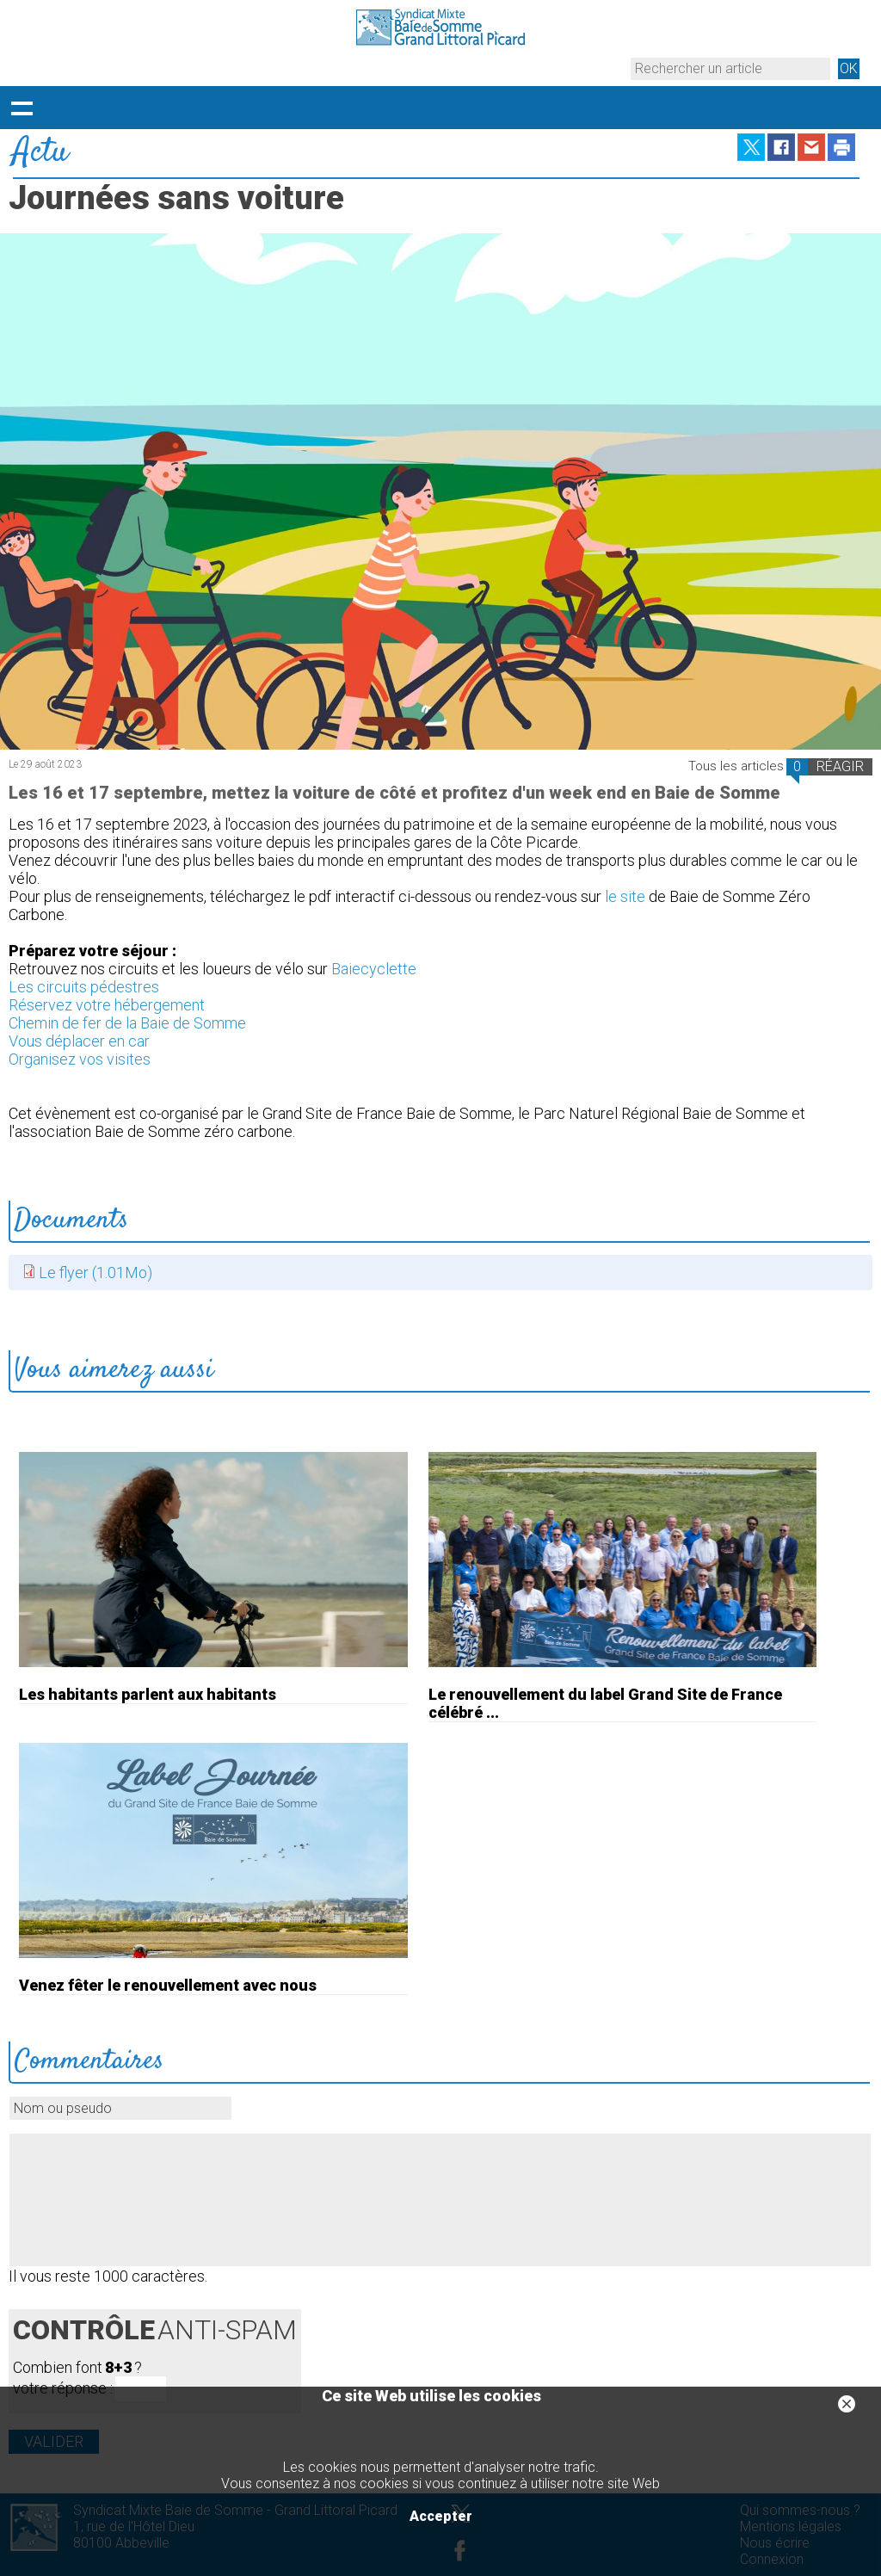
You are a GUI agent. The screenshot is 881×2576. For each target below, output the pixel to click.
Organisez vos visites (80, 1059)
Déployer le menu (21, 107)
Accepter (441, 2516)
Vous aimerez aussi (114, 1370)
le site (625, 896)
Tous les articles (736, 766)
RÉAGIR (840, 766)
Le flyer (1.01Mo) (95, 1272)
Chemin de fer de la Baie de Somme (127, 1023)
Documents (71, 1220)
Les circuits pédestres (84, 987)
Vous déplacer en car (79, 1041)
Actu (40, 152)
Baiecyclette (373, 969)
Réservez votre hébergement (107, 1005)
